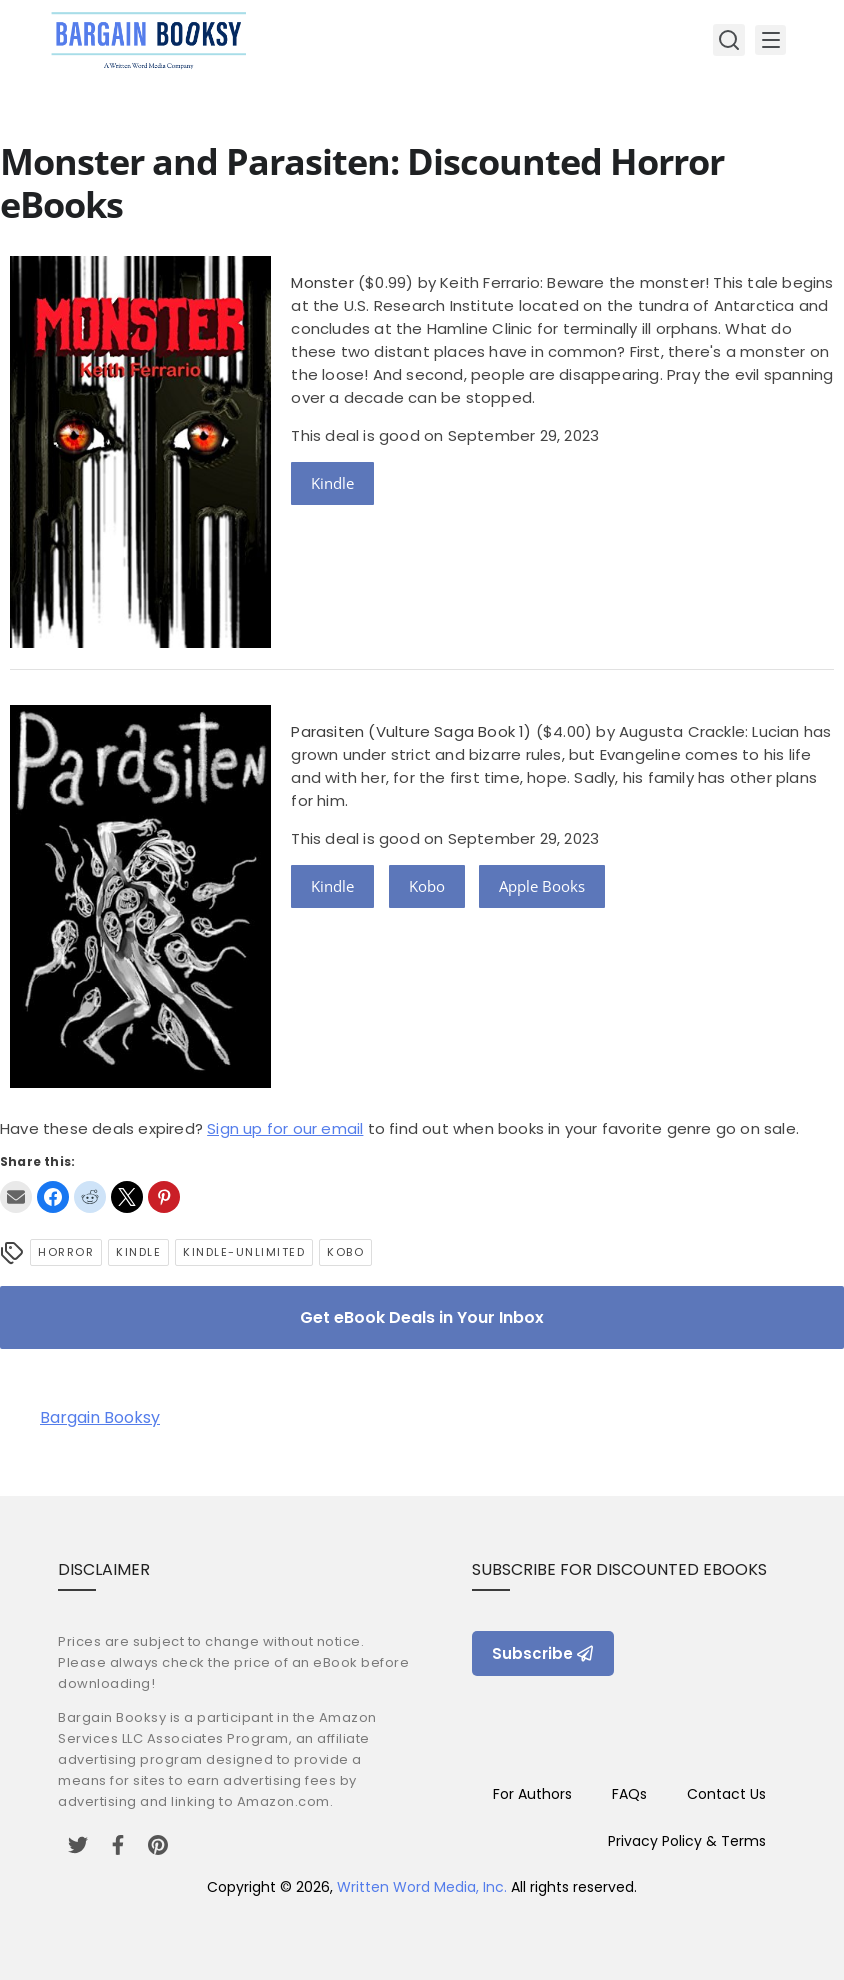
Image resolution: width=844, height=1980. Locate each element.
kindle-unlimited (244, 1252)
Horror (66, 1252)
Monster (322, 282)
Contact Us (726, 1794)
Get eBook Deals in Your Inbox (422, 1317)
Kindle (332, 483)
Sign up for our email (285, 1128)
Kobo (427, 886)
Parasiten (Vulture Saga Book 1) (411, 731)
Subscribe (543, 1653)
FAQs (629, 1794)
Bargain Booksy (100, 1417)
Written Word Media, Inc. (422, 1887)
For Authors (532, 1794)
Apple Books (542, 886)
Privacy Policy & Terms (687, 1841)
